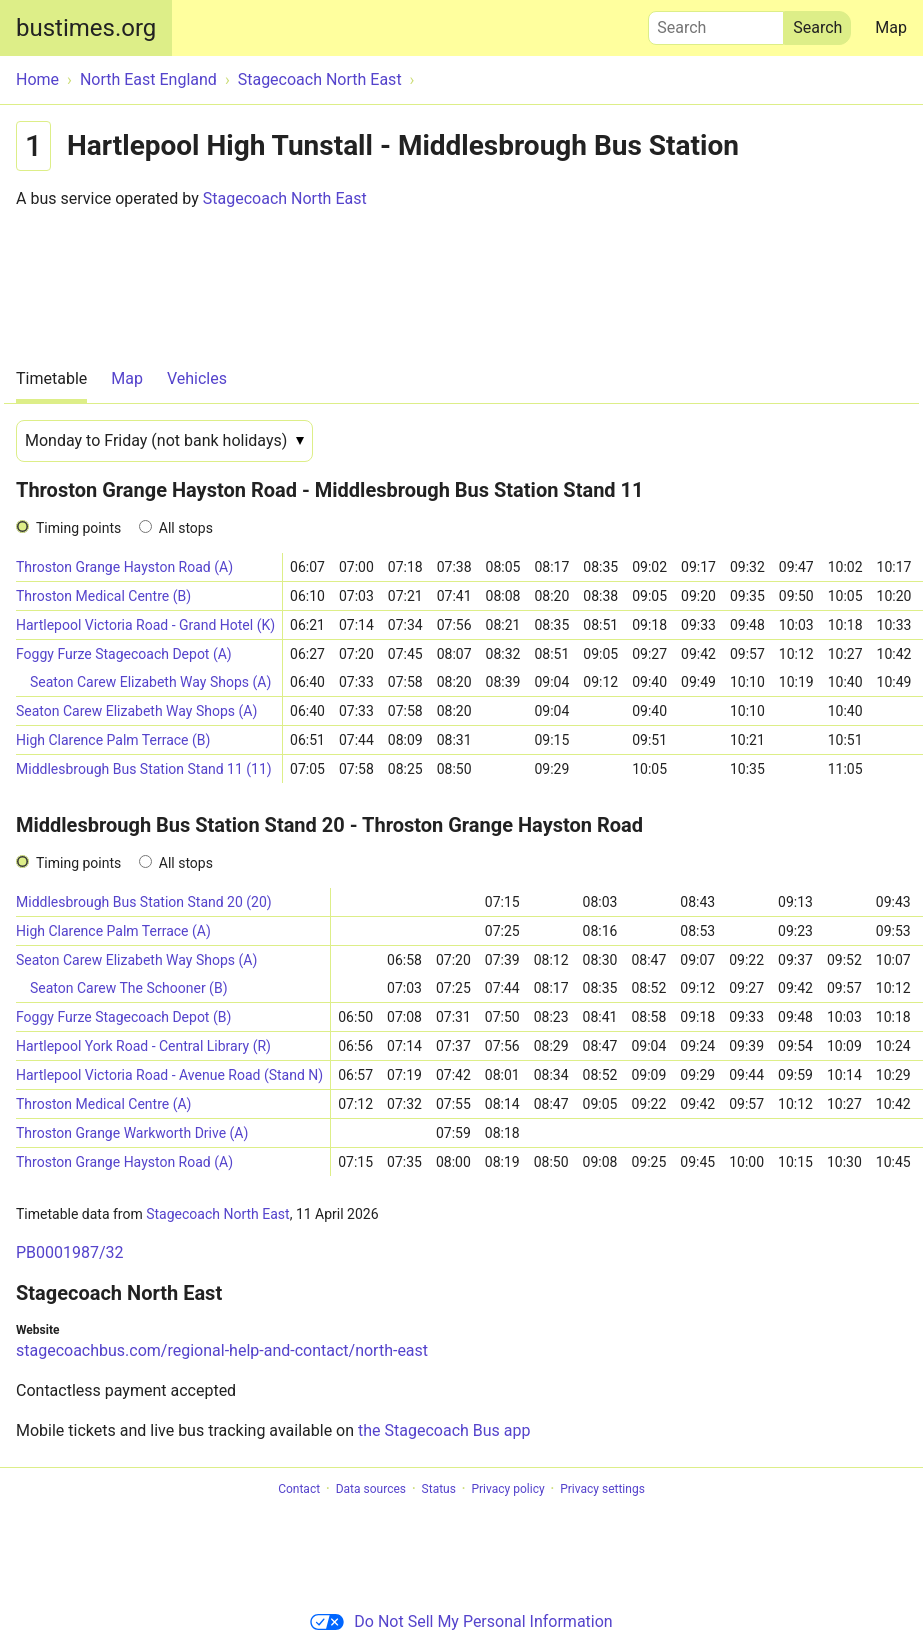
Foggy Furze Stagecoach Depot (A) (124, 654)
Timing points (78, 528)
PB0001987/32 (70, 1252)
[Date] (164, 441)
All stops (186, 528)
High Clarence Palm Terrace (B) (113, 740)
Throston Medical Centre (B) (103, 596)
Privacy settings (602, 1489)
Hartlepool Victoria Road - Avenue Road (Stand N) (169, 1075)
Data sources (371, 1489)
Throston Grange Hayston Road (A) (124, 567)
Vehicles (197, 378)
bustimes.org (86, 28)
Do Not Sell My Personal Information (461, 1621)
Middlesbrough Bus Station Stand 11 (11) (144, 769)
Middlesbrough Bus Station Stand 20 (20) (144, 902)
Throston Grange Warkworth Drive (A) (132, 1133)
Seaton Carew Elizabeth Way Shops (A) (150, 682)
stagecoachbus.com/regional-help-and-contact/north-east (222, 1350)
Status (439, 1489)
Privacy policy (507, 1489)
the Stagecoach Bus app (444, 1430)
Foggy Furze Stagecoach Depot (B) (123, 1017)
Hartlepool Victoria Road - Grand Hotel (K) (145, 625)
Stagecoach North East (285, 198)
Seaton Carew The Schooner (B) (129, 988)
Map (891, 27)
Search (716, 23)
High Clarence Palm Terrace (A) (113, 931)
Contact (299, 1489)
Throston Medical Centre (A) (103, 1104)
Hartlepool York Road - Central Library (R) (143, 1046)
